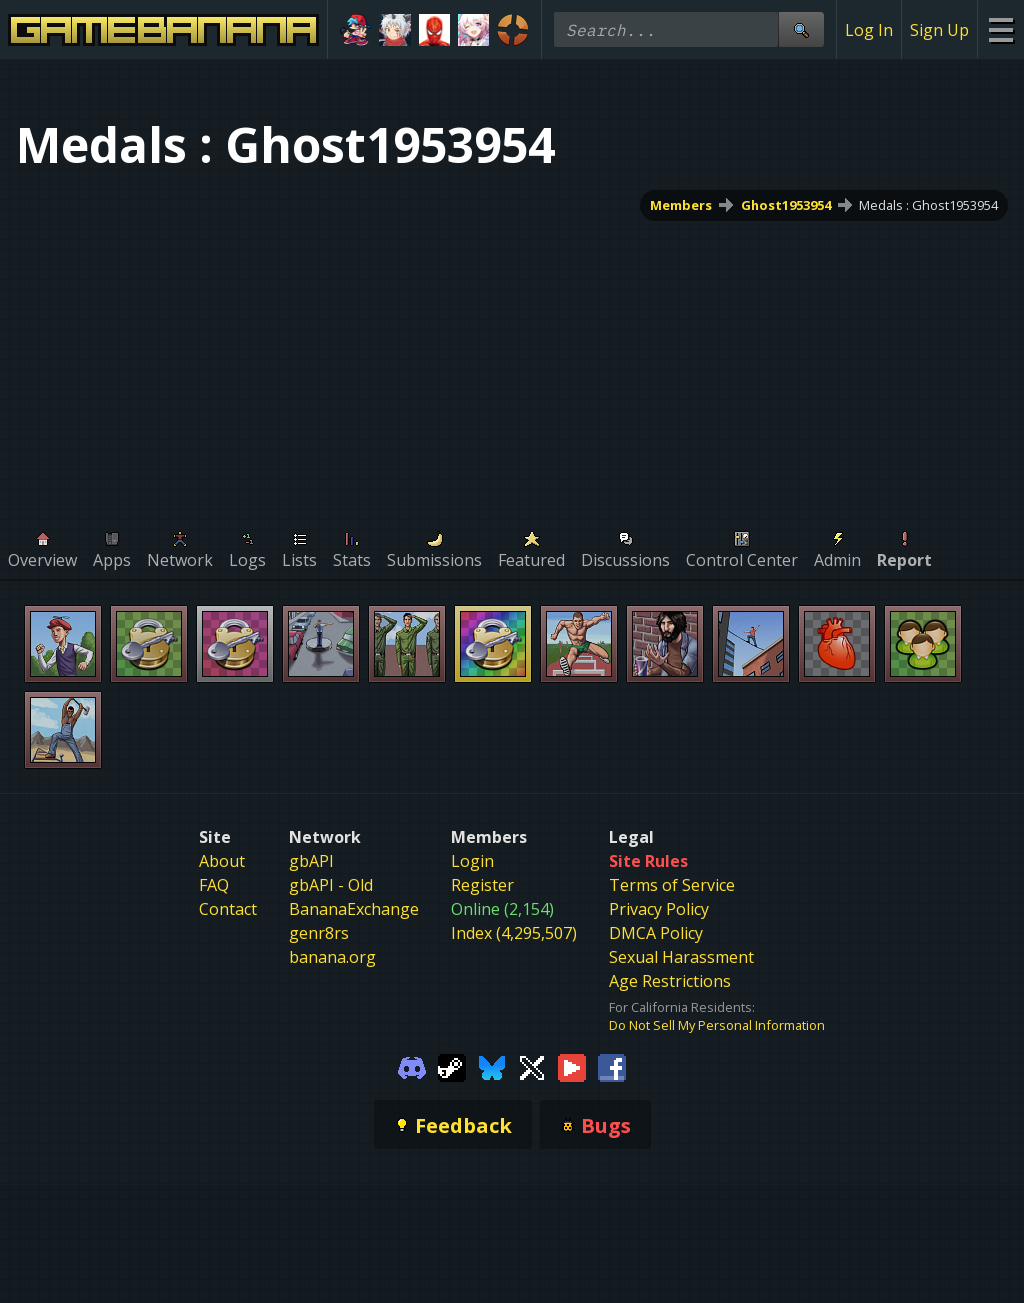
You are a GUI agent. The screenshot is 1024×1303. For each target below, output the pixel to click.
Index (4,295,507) (514, 933)
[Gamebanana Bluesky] (492, 1066)
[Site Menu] (1000, 29)
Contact (228, 909)
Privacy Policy (659, 909)
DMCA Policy (656, 933)
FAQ (214, 885)
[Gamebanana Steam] (452, 1066)
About (222, 861)
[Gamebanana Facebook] (612, 1066)
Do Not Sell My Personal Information (717, 1025)
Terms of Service (672, 885)
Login (472, 861)
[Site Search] (801, 29)
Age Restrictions (670, 981)
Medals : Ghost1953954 (928, 205)
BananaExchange (354, 909)
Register (482, 885)
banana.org (332, 957)
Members (681, 205)
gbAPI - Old (331, 885)
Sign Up (939, 30)
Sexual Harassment (681, 957)
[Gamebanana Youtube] (572, 1066)
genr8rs (319, 933)
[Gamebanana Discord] (412, 1066)
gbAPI (311, 861)
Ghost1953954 (786, 205)
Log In (869, 30)
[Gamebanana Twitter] (532, 1066)
